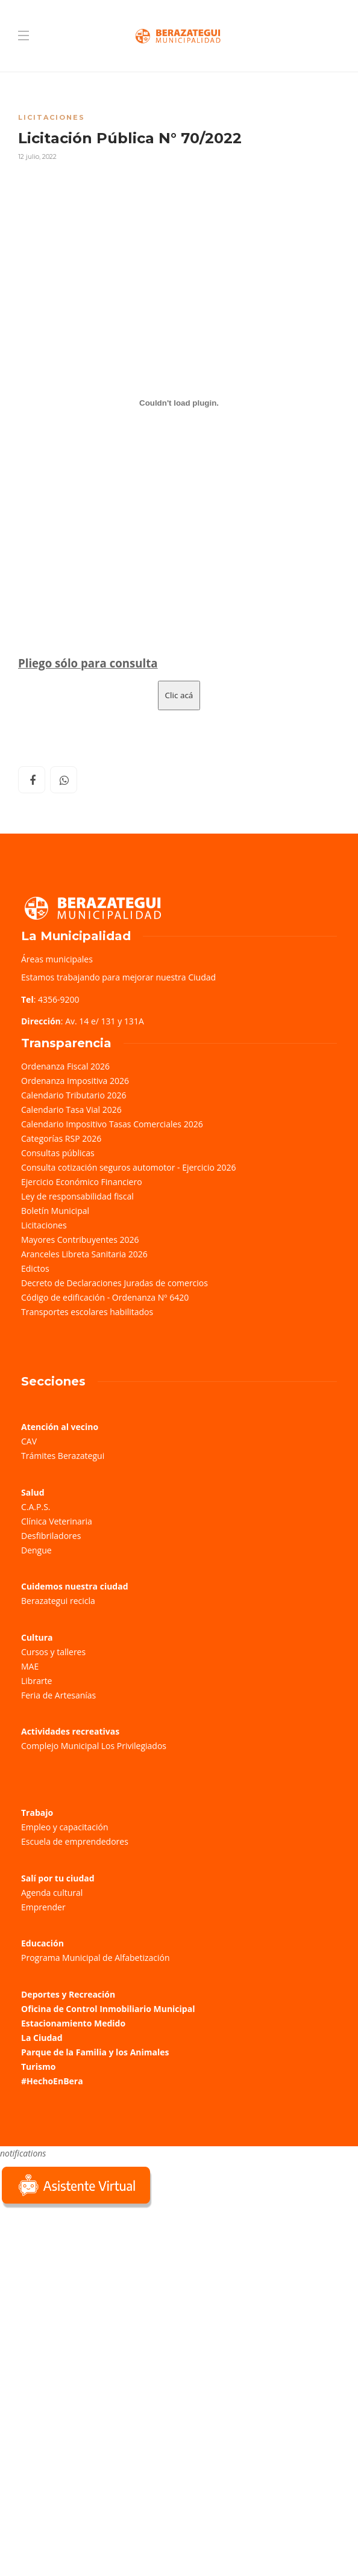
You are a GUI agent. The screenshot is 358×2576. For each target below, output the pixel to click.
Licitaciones (51, 117)
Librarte (36, 1680)
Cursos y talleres (53, 1652)
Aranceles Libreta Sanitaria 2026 (84, 1254)
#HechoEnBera (52, 2081)
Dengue (36, 1550)
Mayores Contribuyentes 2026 (80, 1239)
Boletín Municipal (55, 1210)
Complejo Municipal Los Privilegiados (93, 1745)
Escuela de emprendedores (74, 1841)
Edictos (35, 1268)
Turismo (38, 2066)
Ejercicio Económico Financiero (81, 1181)
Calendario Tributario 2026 (73, 1095)
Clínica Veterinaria (56, 1521)
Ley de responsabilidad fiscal (77, 1196)
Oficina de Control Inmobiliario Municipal (108, 2008)
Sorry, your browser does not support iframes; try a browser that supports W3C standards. (90, 2295)
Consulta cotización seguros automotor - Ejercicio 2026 (128, 1167)
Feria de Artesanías (58, 1695)
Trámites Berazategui (62, 1455)
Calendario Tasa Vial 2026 (71, 1109)
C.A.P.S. (35, 1506)
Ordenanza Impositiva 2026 (75, 1080)
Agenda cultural (52, 1892)
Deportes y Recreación (68, 1994)
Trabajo (37, 1812)
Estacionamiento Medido (73, 2023)
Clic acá (179, 695)
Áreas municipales (57, 959)
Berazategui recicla (58, 1600)
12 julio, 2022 (37, 156)
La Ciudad (42, 2037)
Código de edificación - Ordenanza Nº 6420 (105, 1297)
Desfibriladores (51, 1535)
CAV (29, 1441)
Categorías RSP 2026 (61, 1138)
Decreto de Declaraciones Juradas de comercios (114, 1283)
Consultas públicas (58, 1153)
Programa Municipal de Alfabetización (95, 1957)
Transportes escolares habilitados (87, 1311)
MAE (30, 1666)
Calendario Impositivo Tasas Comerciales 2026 (112, 1124)
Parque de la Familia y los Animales (95, 2052)
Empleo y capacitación (64, 1827)
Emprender (43, 1907)
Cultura (37, 1637)
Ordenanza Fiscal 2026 (65, 1066)
